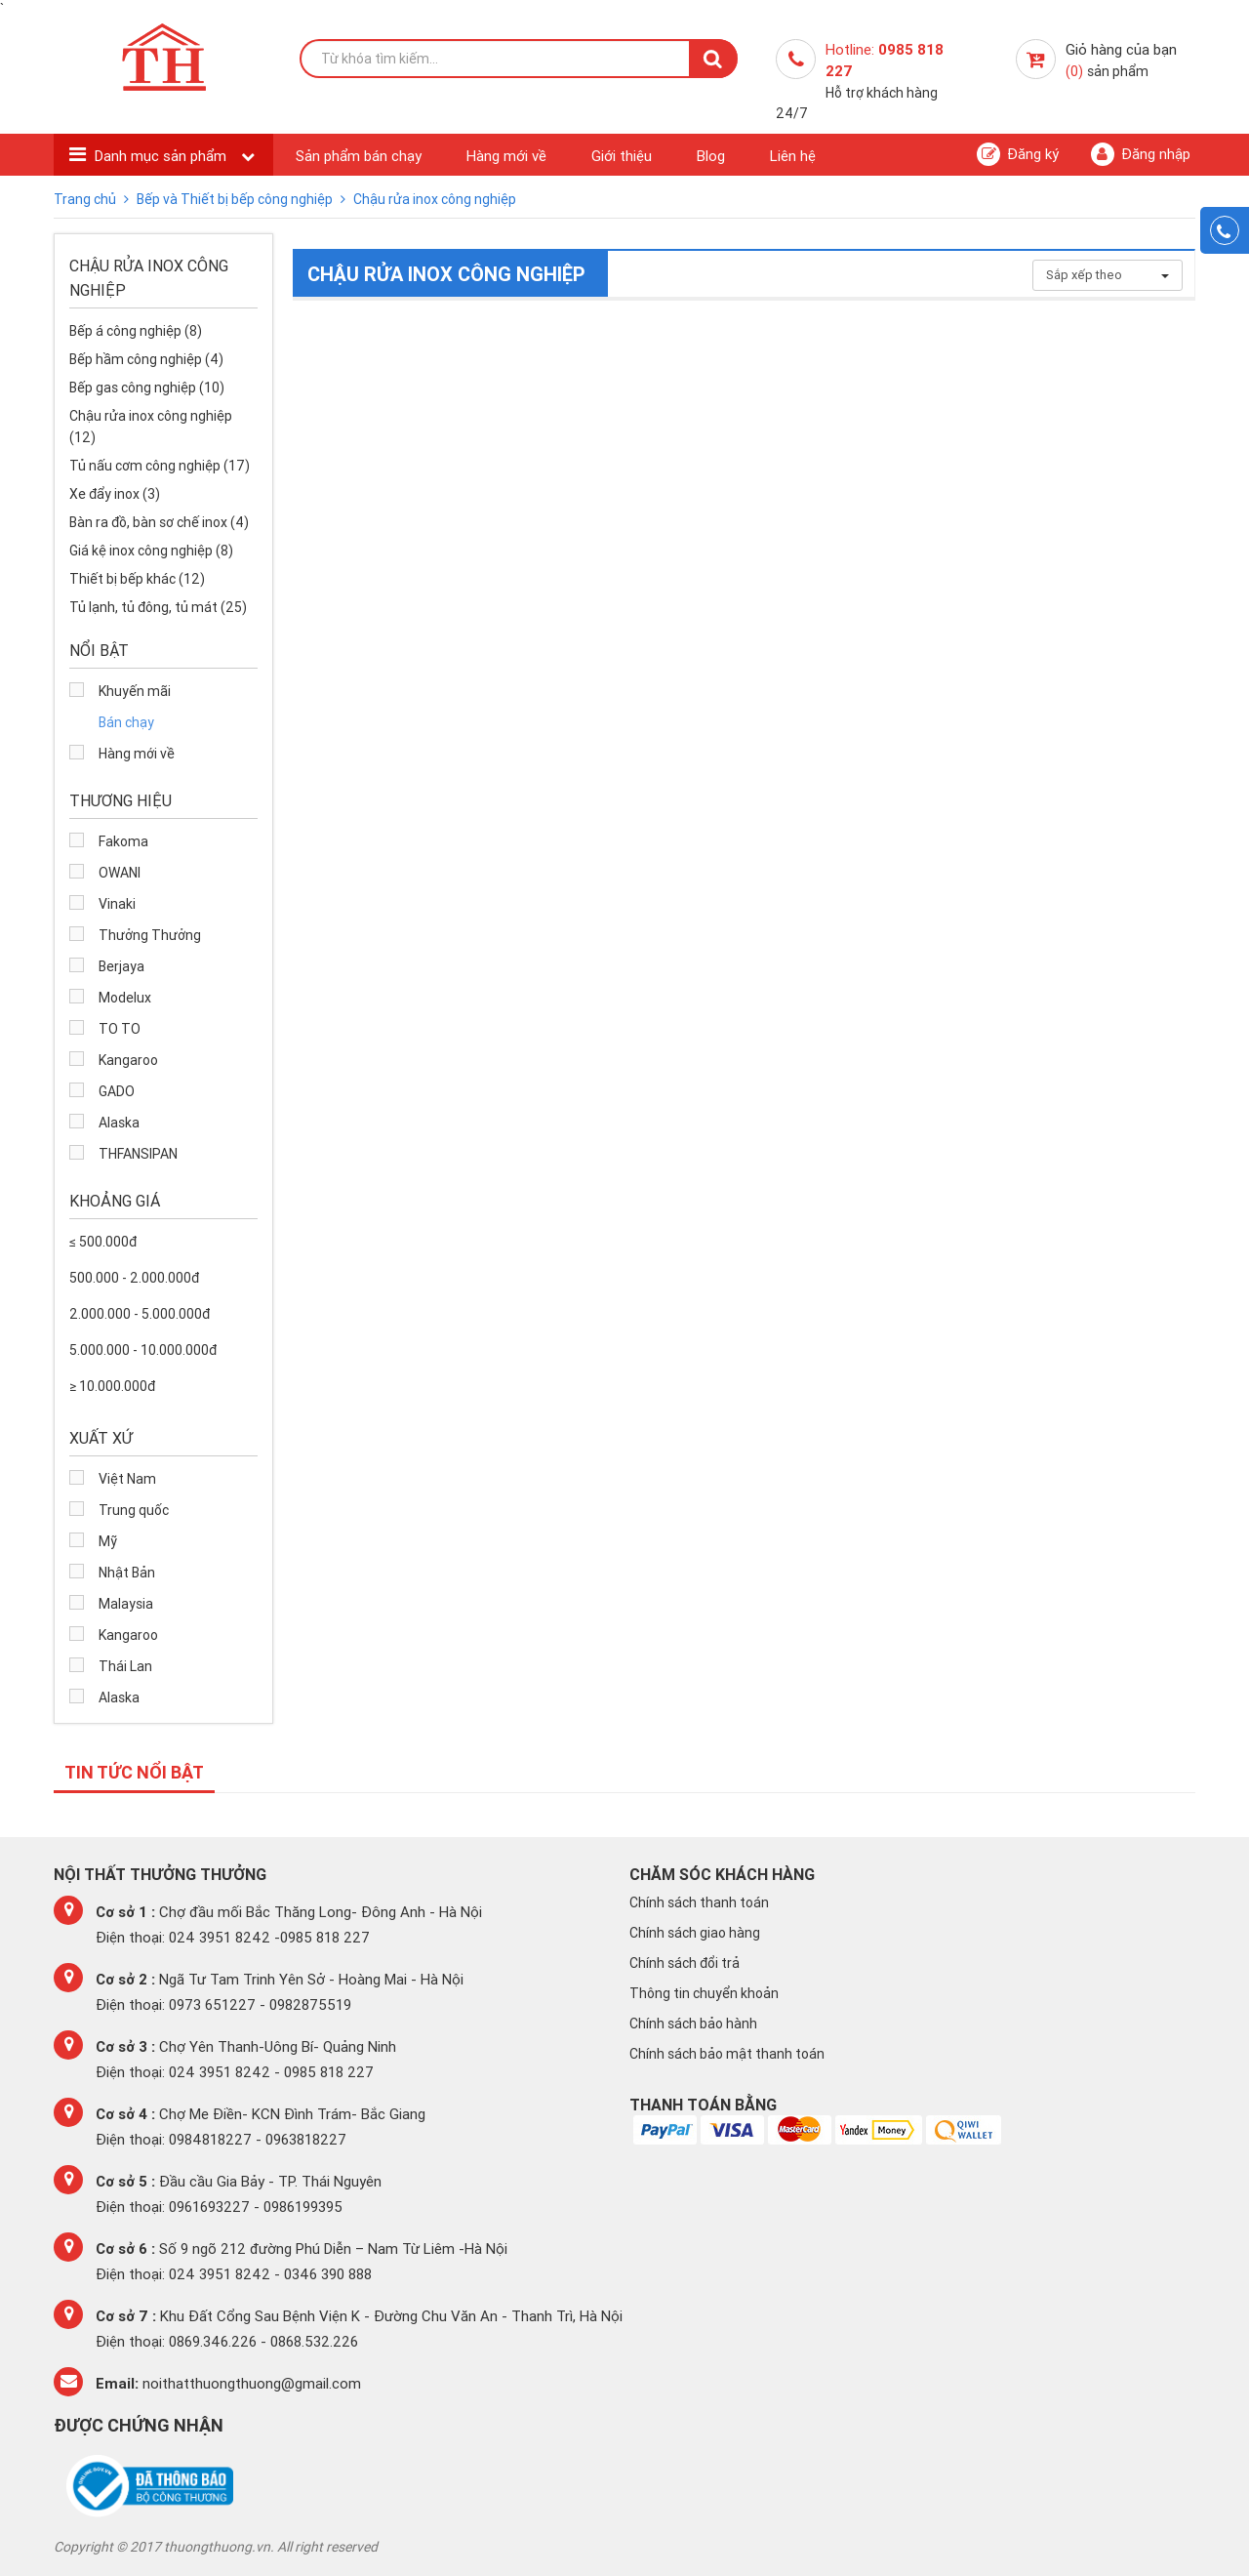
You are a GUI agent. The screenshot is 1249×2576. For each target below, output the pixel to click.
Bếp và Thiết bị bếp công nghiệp (236, 199)
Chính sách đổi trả (684, 1963)
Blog (711, 155)
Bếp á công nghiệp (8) (135, 331)
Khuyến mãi (135, 691)
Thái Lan (125, 1666)
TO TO (120, 1029)
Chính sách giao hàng (694, 1933)
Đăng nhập (1140, 154)
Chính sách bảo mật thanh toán (727, 2054)
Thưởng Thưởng (150, 935)
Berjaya (121, 966)
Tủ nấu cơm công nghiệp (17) (159, 465)
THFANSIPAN (138, 1154)
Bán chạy (126, 722)
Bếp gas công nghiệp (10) (146, 387)
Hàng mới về (506, 155)
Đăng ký (1018, 154)
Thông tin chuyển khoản (704, 1993)
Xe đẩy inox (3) (114, 494)
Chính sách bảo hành (693, 2023)
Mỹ (108, 1541)
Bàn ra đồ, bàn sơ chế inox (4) (159, 522)
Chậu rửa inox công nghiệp (434, 199)
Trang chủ (86, 199)
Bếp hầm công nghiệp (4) (146, 359)
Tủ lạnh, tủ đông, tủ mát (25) (158, 607)
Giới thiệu (621, 155)
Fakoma (123, 841)
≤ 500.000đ (103, 1241)
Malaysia (126, 1604)
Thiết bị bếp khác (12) (137, 579)
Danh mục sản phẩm (162, 155)
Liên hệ (793, 155)
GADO (117, 1091)
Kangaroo (128, 1060)
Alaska (119, 1122)
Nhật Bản (127, 1572)
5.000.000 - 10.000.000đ (143, 1350)
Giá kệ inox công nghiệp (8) (151, 550)
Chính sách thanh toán (699, 1902)
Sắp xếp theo (1107, 274)
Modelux (125, 997)
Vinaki (117, 904)
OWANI (120, 872)
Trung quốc (134, 1510)
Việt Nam (127, 1479)
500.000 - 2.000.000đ (134, 1278)
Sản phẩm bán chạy (359, 155)
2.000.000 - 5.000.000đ (139, 1314)
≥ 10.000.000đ (112, 1386)
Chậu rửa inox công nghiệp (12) (150, 426)
